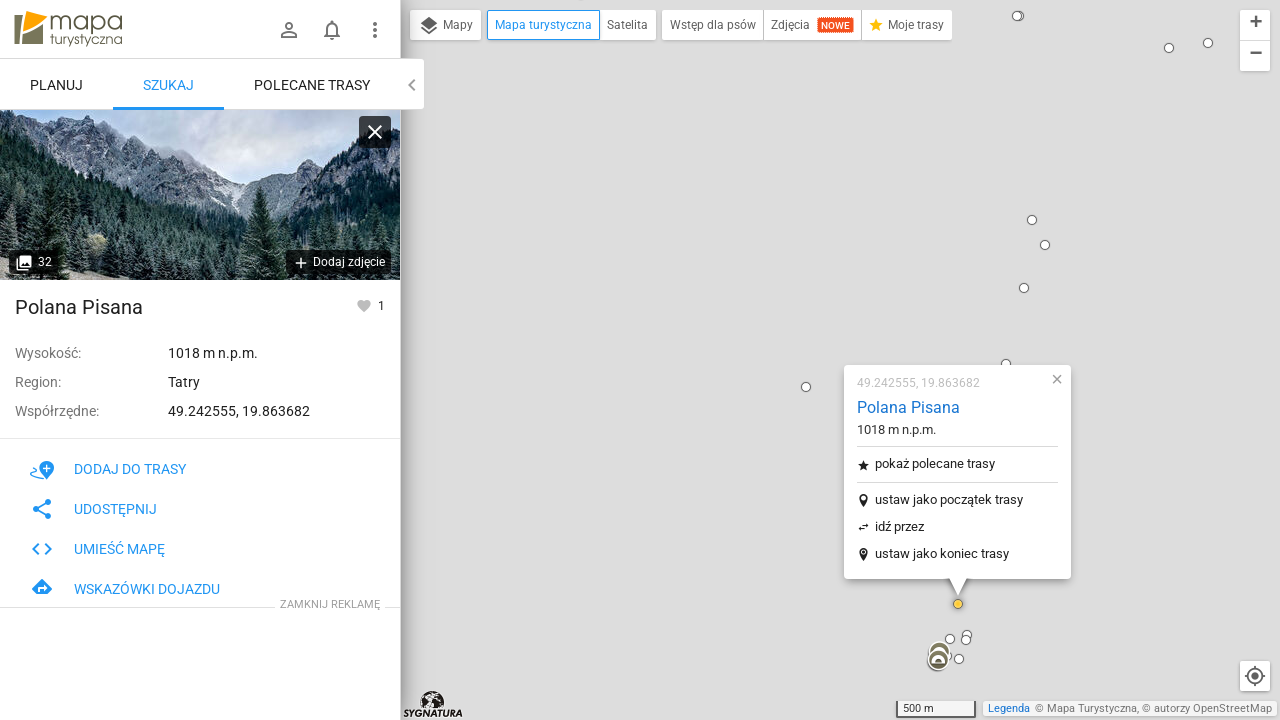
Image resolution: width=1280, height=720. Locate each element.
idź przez (781, 282)
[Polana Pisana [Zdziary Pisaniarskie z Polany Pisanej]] (200, 195)
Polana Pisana (790, 163)
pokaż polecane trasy (817, 219)
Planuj (56, 85)
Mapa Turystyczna (1092, 708)
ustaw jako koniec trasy (824, 309)
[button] (522, 545)
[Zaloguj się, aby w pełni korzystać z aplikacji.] (365, 305)
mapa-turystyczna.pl (68, 29)
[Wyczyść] (375, 132)
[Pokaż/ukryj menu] (375, 30)
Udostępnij (93, 509)
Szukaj (168, 85)
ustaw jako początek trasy (831, 255)
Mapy (445, 26)
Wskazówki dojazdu (125, 589)
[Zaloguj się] (289, 30)
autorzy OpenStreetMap (1213, 708)
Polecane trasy (312, 85)
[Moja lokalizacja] (1255, 676)
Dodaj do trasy (108, 469)
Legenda (1009, 708)
